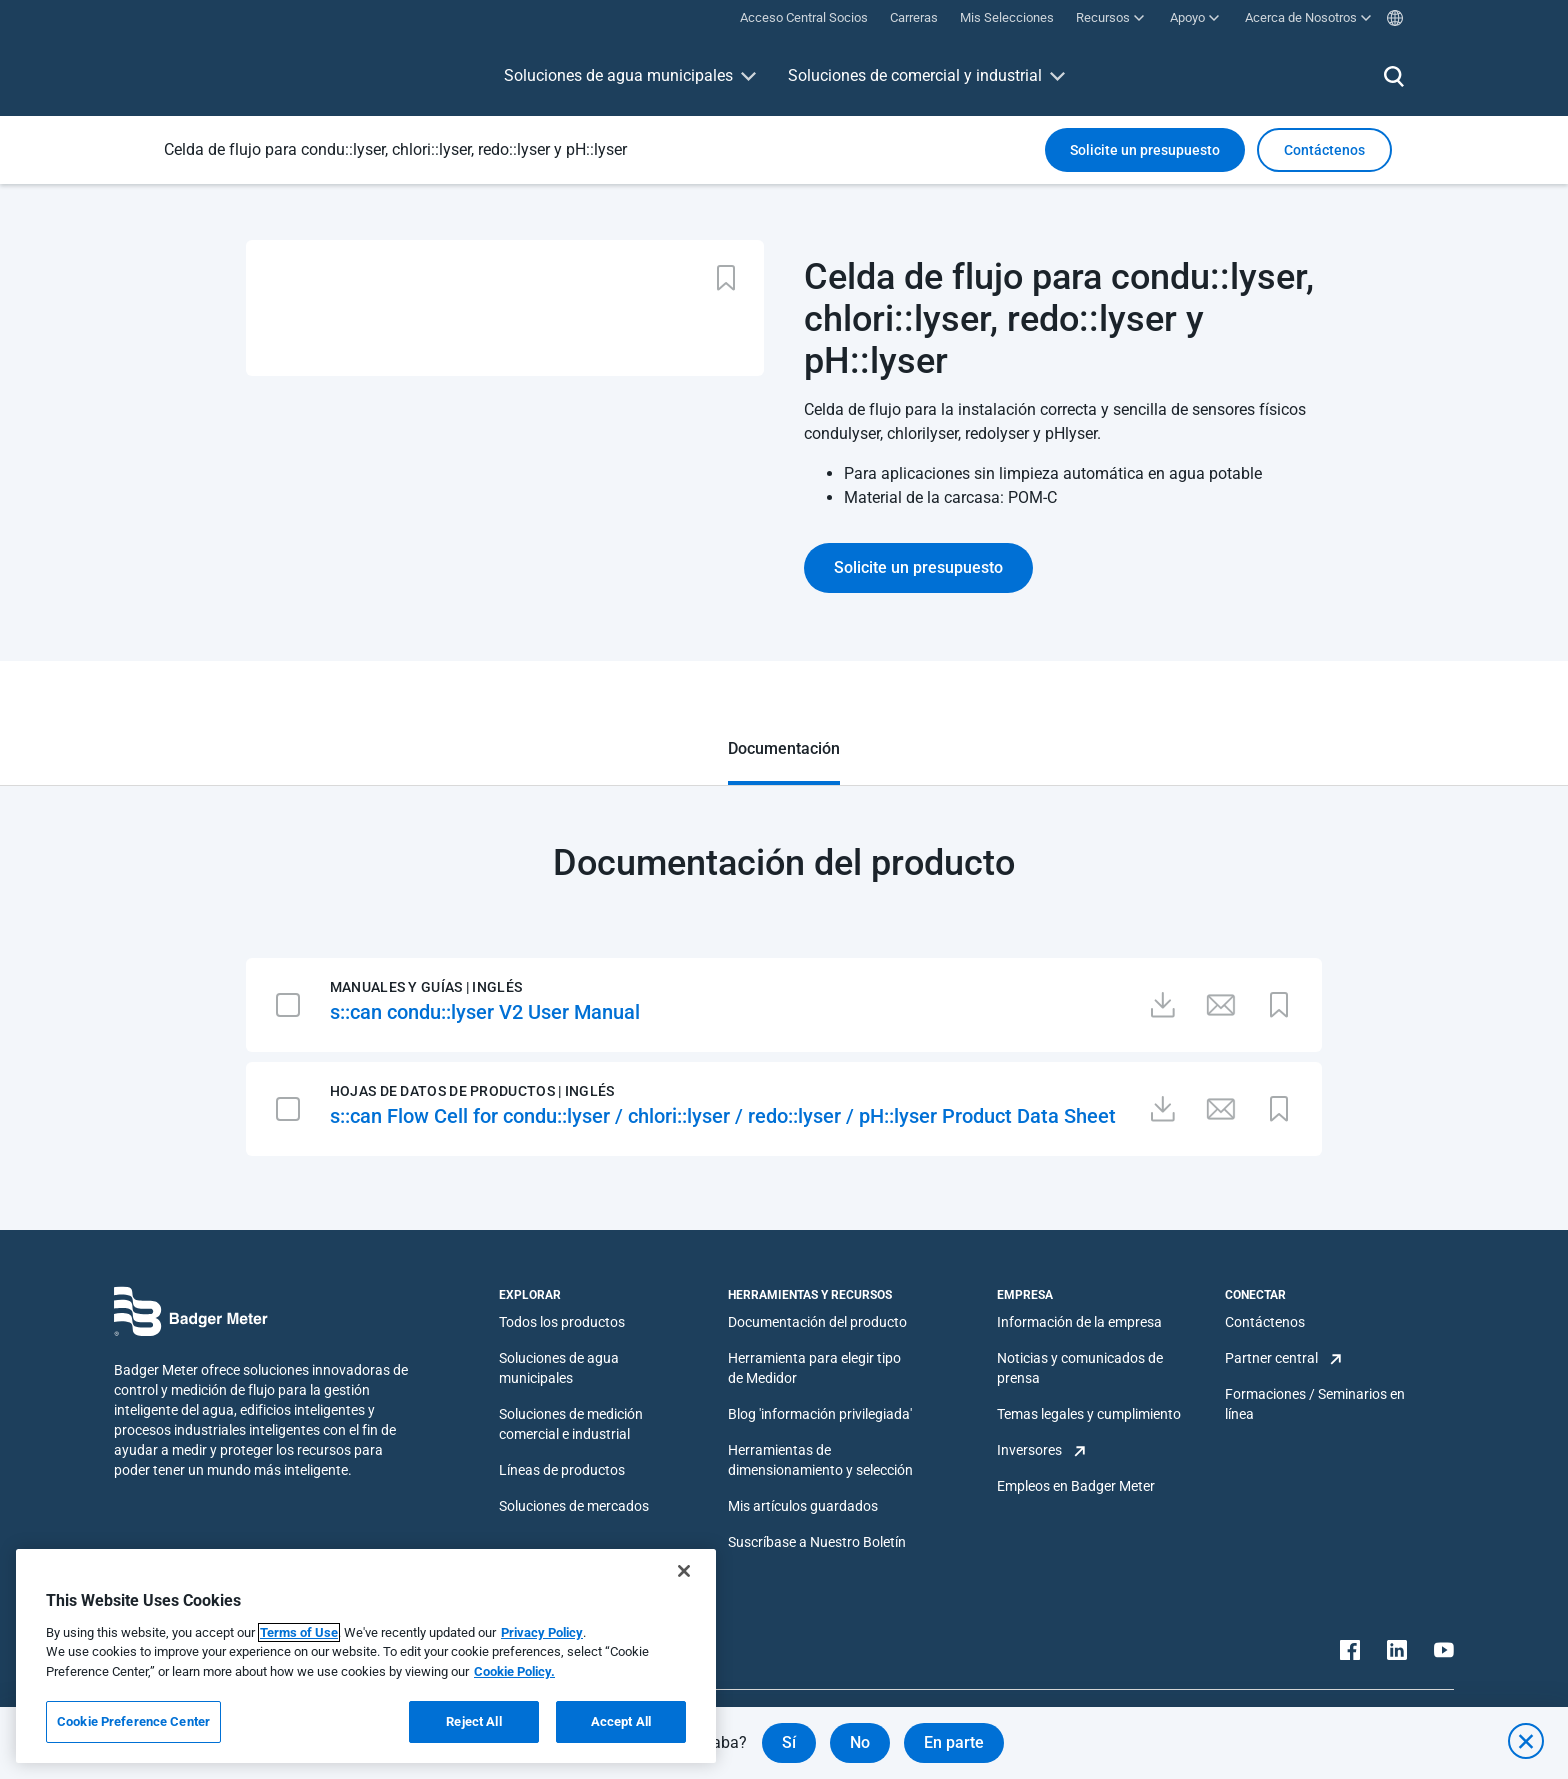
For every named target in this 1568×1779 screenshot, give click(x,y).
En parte (954, 1742)
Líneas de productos (562, 1470)
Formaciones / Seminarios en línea (1315, 1404)
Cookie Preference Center (133, 1721)
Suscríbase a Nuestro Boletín (817, 1542)
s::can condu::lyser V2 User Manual (485, 1012)
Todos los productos (562, 1322)
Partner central (1271, 1358)
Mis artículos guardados (803, 1506)
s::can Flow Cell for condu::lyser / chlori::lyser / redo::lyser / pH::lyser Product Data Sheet (723, 1116)
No (860, 1742)
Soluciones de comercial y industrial (915, 75)
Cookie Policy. (514, 1671)
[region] (366, 1656)
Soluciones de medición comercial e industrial (571, 1424)
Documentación (784, 748)
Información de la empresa (1079, 1322)
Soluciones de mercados (574, 1506)
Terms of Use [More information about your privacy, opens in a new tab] (299, 1632)
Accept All (621, 1721)
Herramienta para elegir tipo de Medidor (814, 1368)
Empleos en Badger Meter (1076, 1486)
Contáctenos (1265, 1322)
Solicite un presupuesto (1145, 150)
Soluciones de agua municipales (618, 75)
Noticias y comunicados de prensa (1080, 1368)
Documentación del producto (817, 1322)
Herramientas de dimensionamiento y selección (820, 1460)
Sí (789, 1742)
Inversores (1029, 1450)
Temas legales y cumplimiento (1089, 1414)
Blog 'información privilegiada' (820, 1414)
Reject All (473, 1721)
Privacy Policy (542, 1632)
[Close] (684, 1571)
